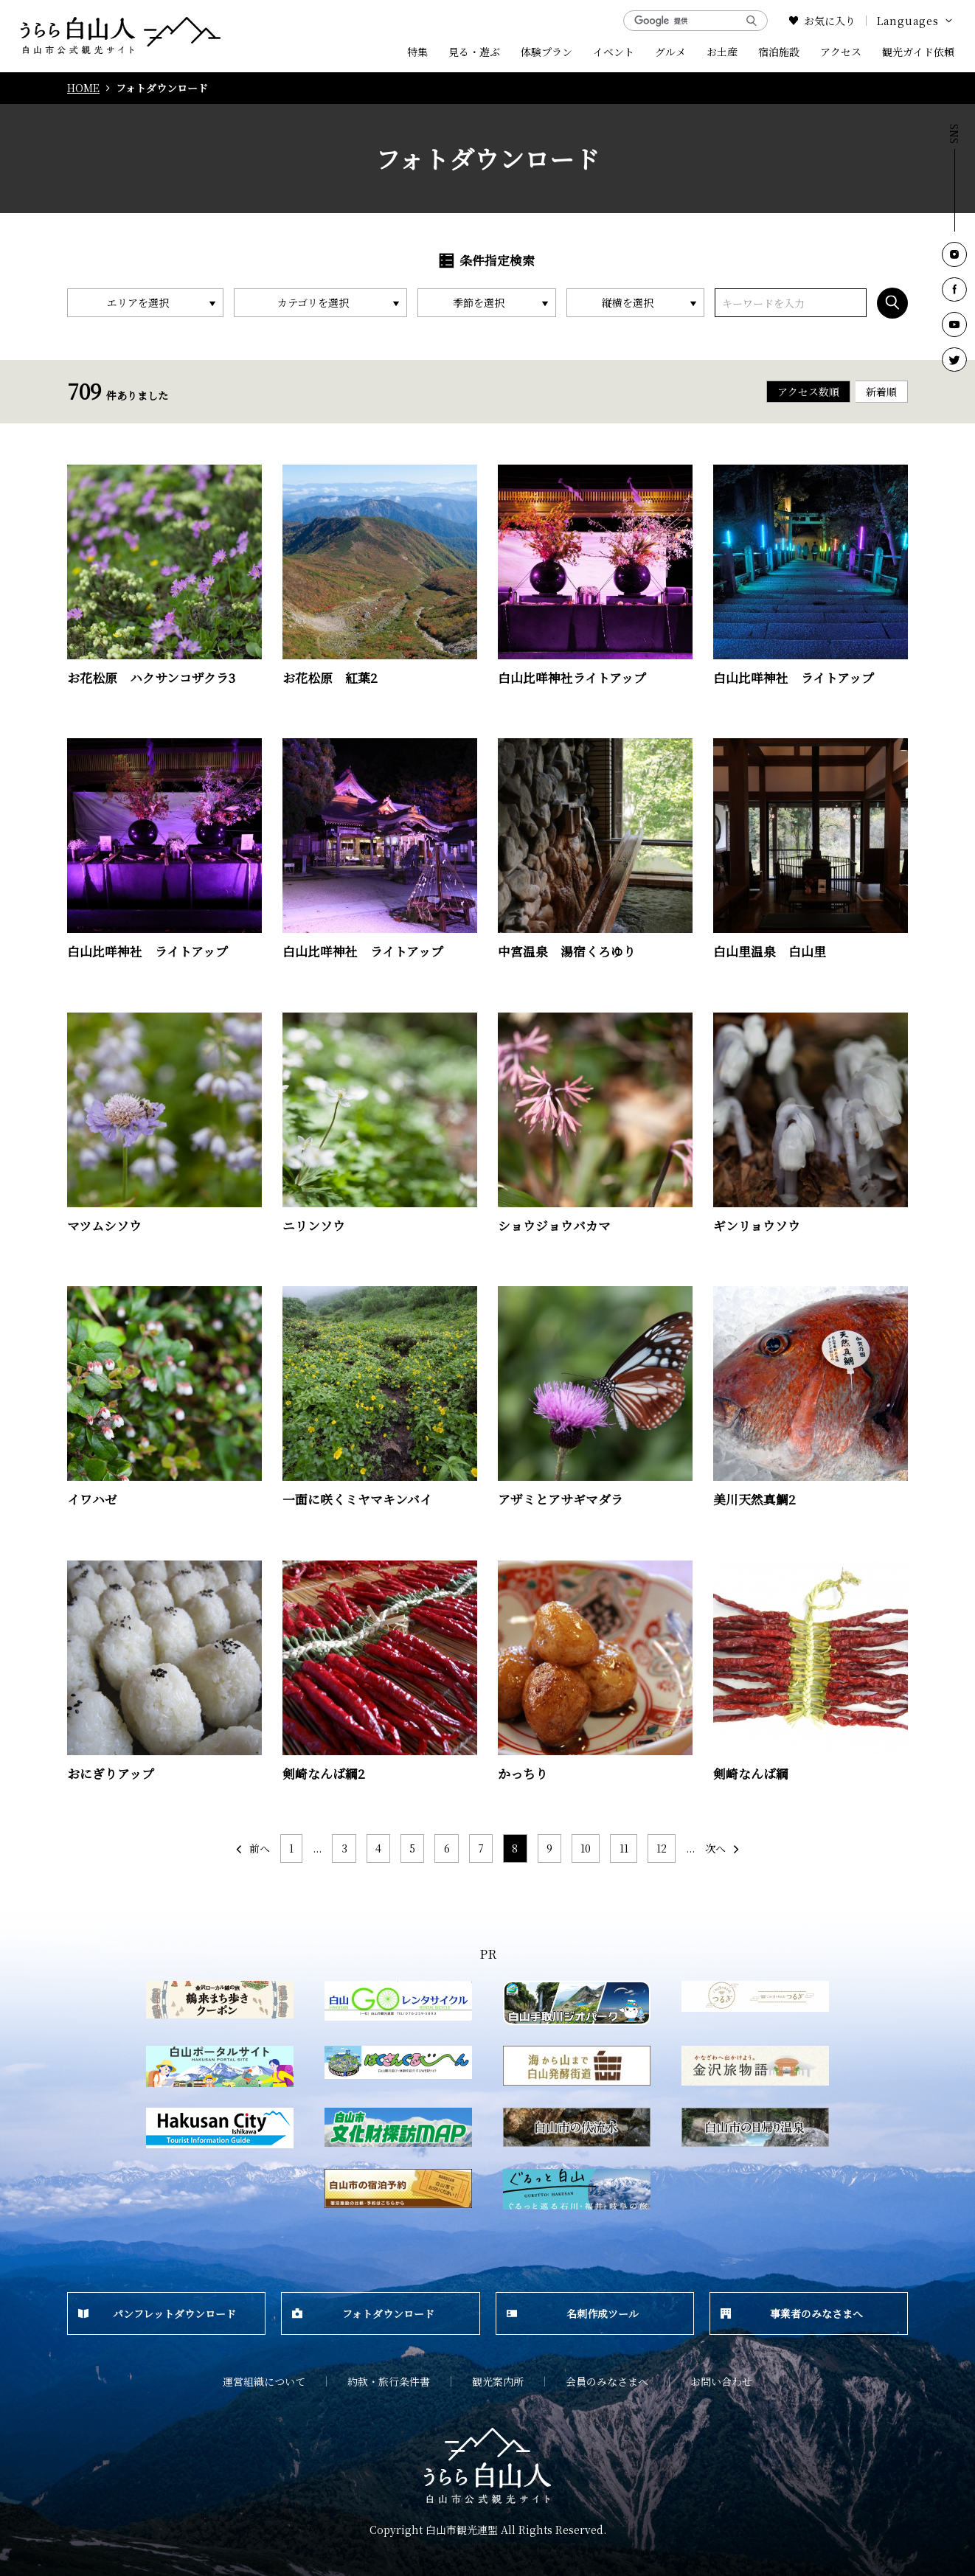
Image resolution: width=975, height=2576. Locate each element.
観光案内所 (498, 2381)
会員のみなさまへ (607, 2381)
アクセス (840, 51)
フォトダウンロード (363, 2313)
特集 (417, 51)
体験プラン (546, 51)
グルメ (670, 51)
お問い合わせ (721, 2381)
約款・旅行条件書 (388, 2381)
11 (624, 1848)
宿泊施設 (778, 51)
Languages (915, 20)
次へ (723, 1848)
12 (661, 1848)
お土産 (722, 51)
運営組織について (264, 2381)
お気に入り (822, 20)
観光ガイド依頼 (918, 51)
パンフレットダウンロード (157, 2313)
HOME (83, 88)
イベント (613, 51)
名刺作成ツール (573, 2313)
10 (585, 1848)
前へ (252, 1848)
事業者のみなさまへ (792, 2313)
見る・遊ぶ (474, 51)
